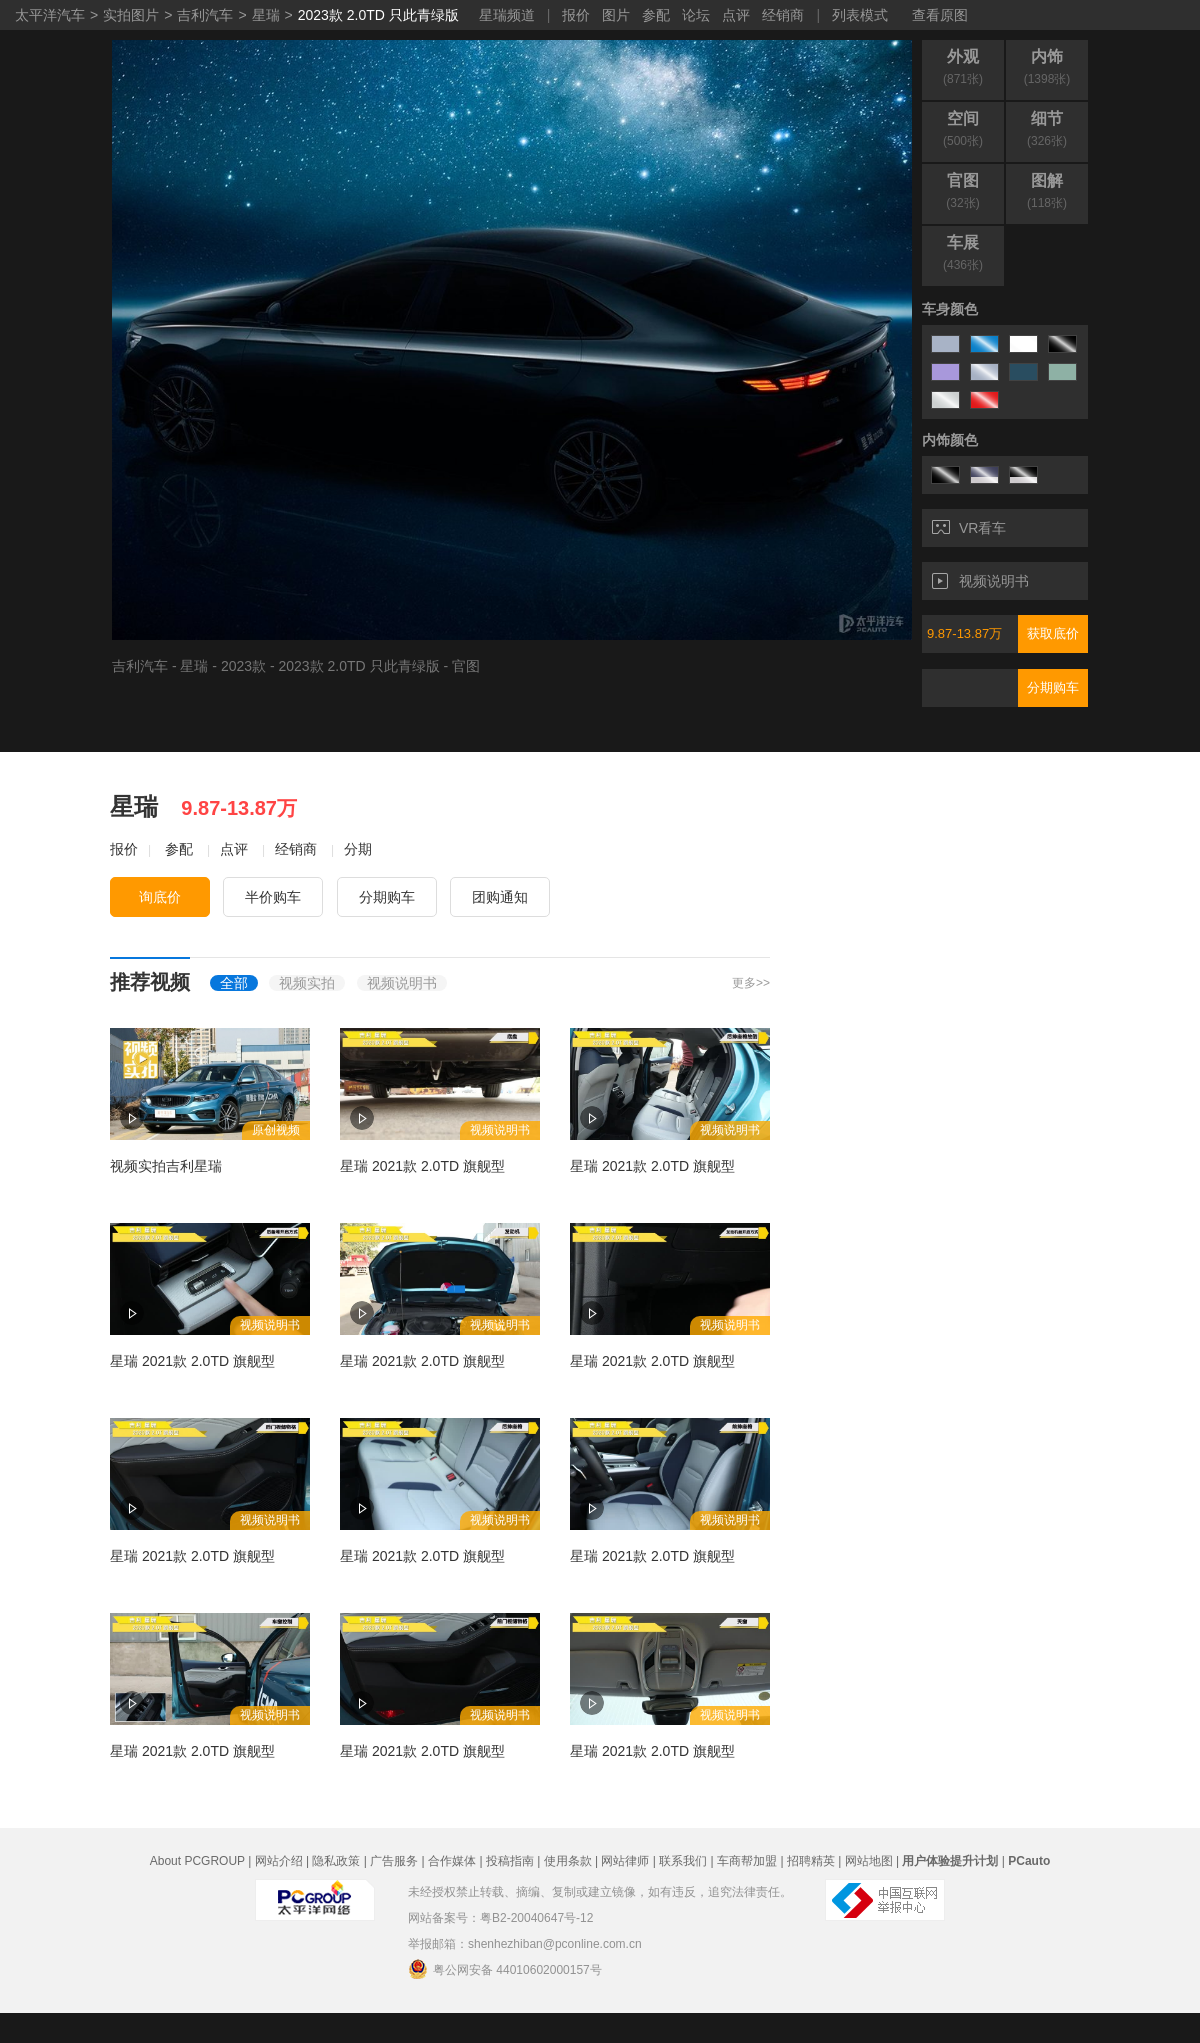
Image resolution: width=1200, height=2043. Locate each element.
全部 (234, 983)
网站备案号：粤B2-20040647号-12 (500, 1918)
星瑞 (266, 15)
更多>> (751, 983)
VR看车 (969, 528)
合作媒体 (452, 1861)
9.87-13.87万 (964, 633)
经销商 (783, 15)
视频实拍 (307, 983)
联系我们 (683, 1861)
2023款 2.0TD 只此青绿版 (378, 15)
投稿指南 (510, 1861)
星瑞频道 (507, 15)
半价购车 (273, 897)
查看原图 (940, 15)
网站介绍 (279, 1861)
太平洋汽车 (50, 15)
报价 (576, 15)
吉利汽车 (205, 15)
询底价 (160, 897)
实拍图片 (131, 15)
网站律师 (625, 1861)
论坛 (696, 15)
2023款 (243, 666)
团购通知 (500, 897)
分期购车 (1053, 687)
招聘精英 (811, 1861)
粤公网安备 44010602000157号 (505, 1969)
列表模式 (860, 15)
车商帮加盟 (747, 1861)
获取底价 (1053, 633)
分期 (358, 849)
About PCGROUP (197, 1861)
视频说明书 (980, 581)
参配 (656, 15)
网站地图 (869, 1861)
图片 (616, 15)
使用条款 (568, 1861)
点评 (736, 15)
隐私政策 (336, 1861)
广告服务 (394, 1861)
